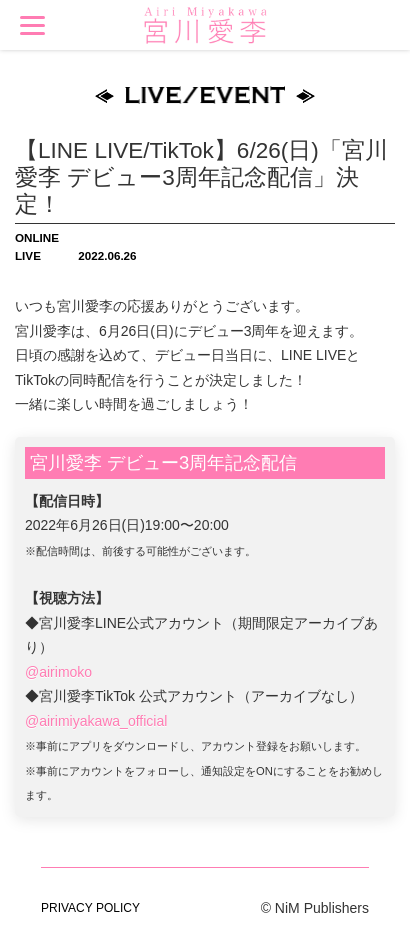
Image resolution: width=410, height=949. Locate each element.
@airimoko (58, 672)
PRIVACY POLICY (90, 908)
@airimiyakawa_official (96, 721)
